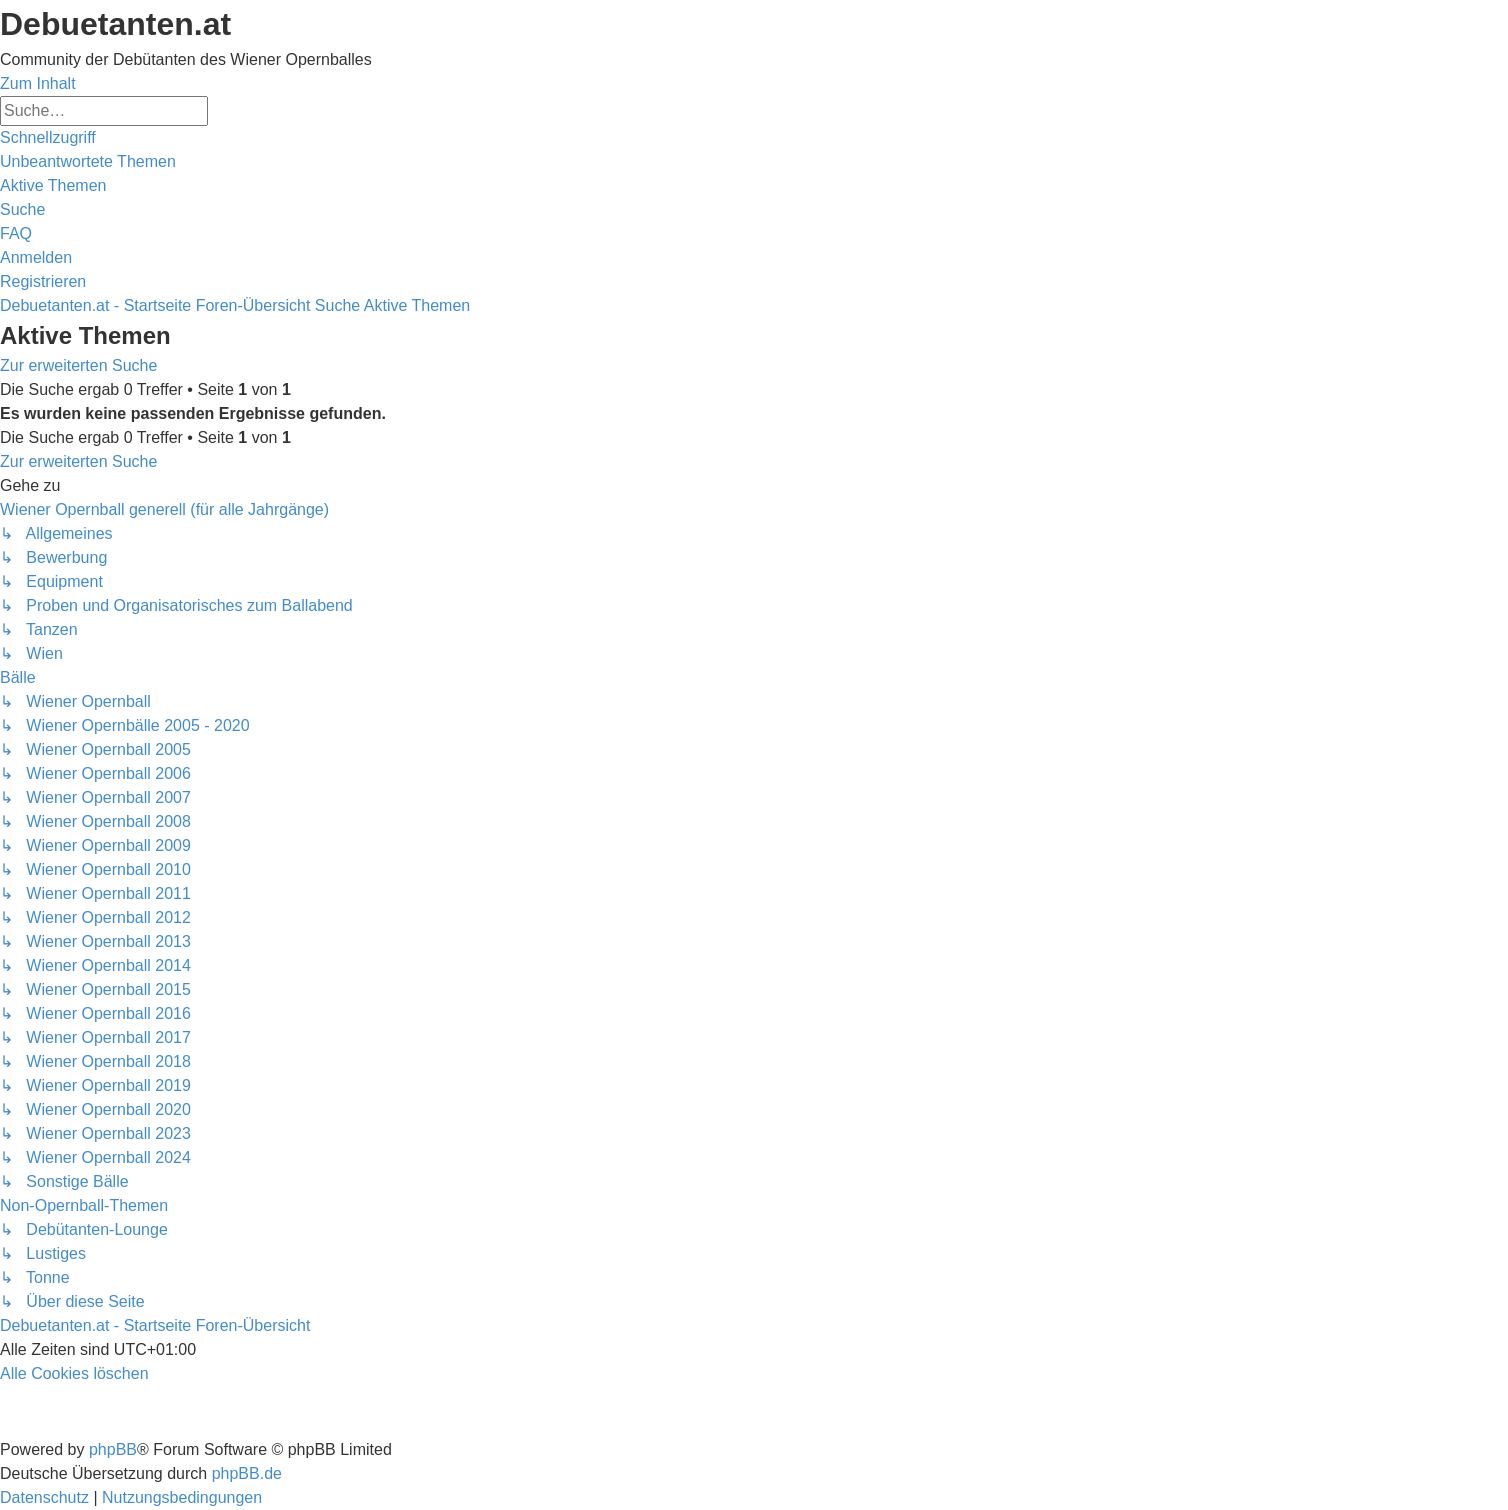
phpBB (113, 1449)
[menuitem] (88, 161)
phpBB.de (247, 1473)
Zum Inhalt (38, 83)
